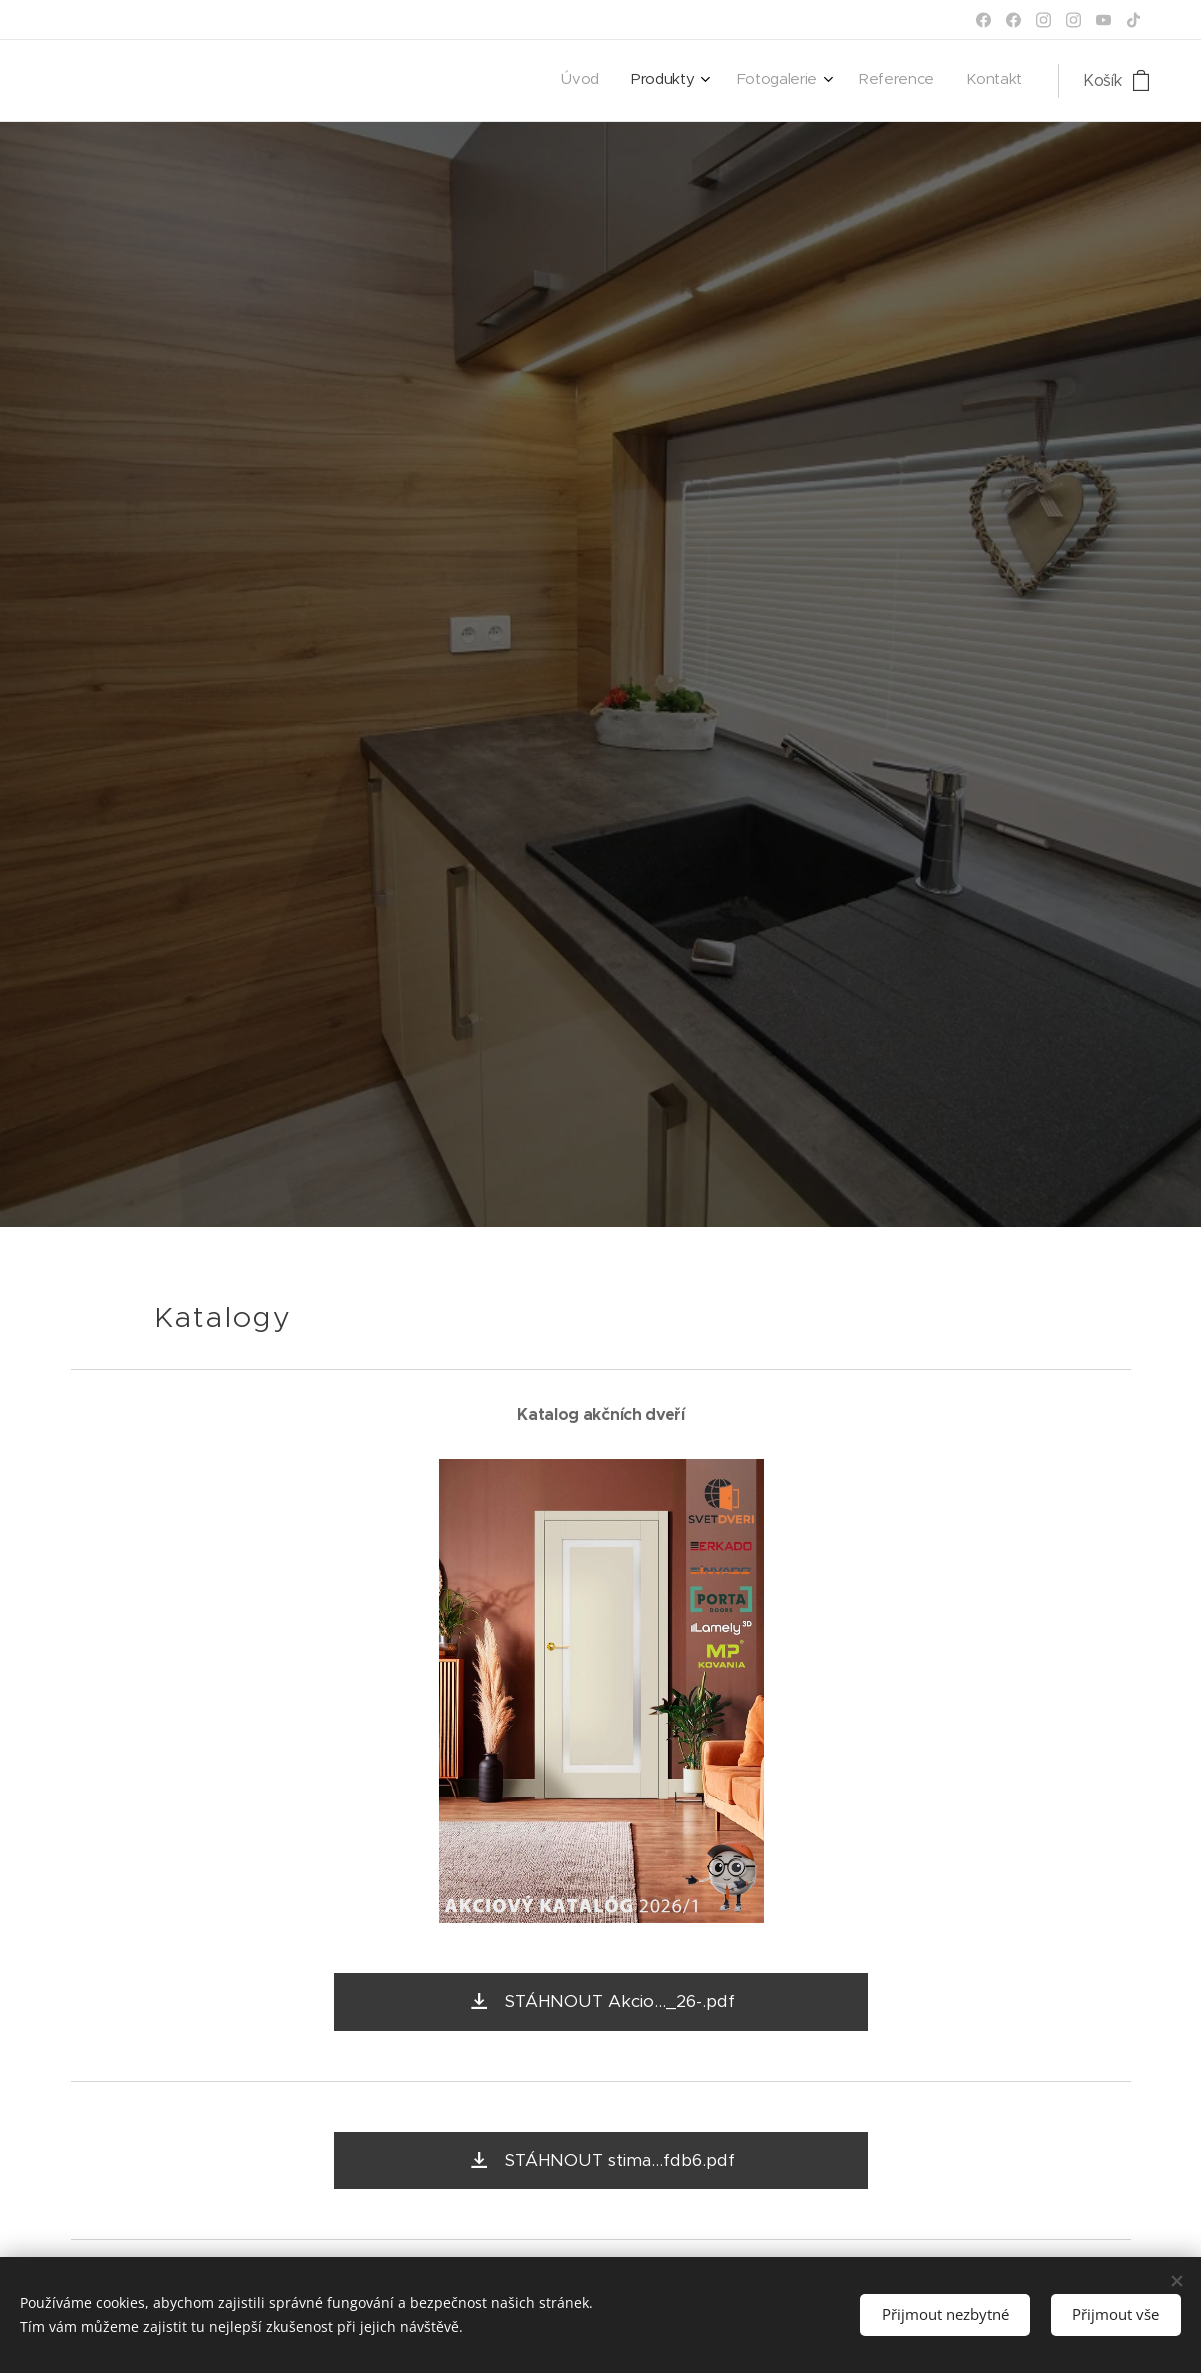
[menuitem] (879, 81)
